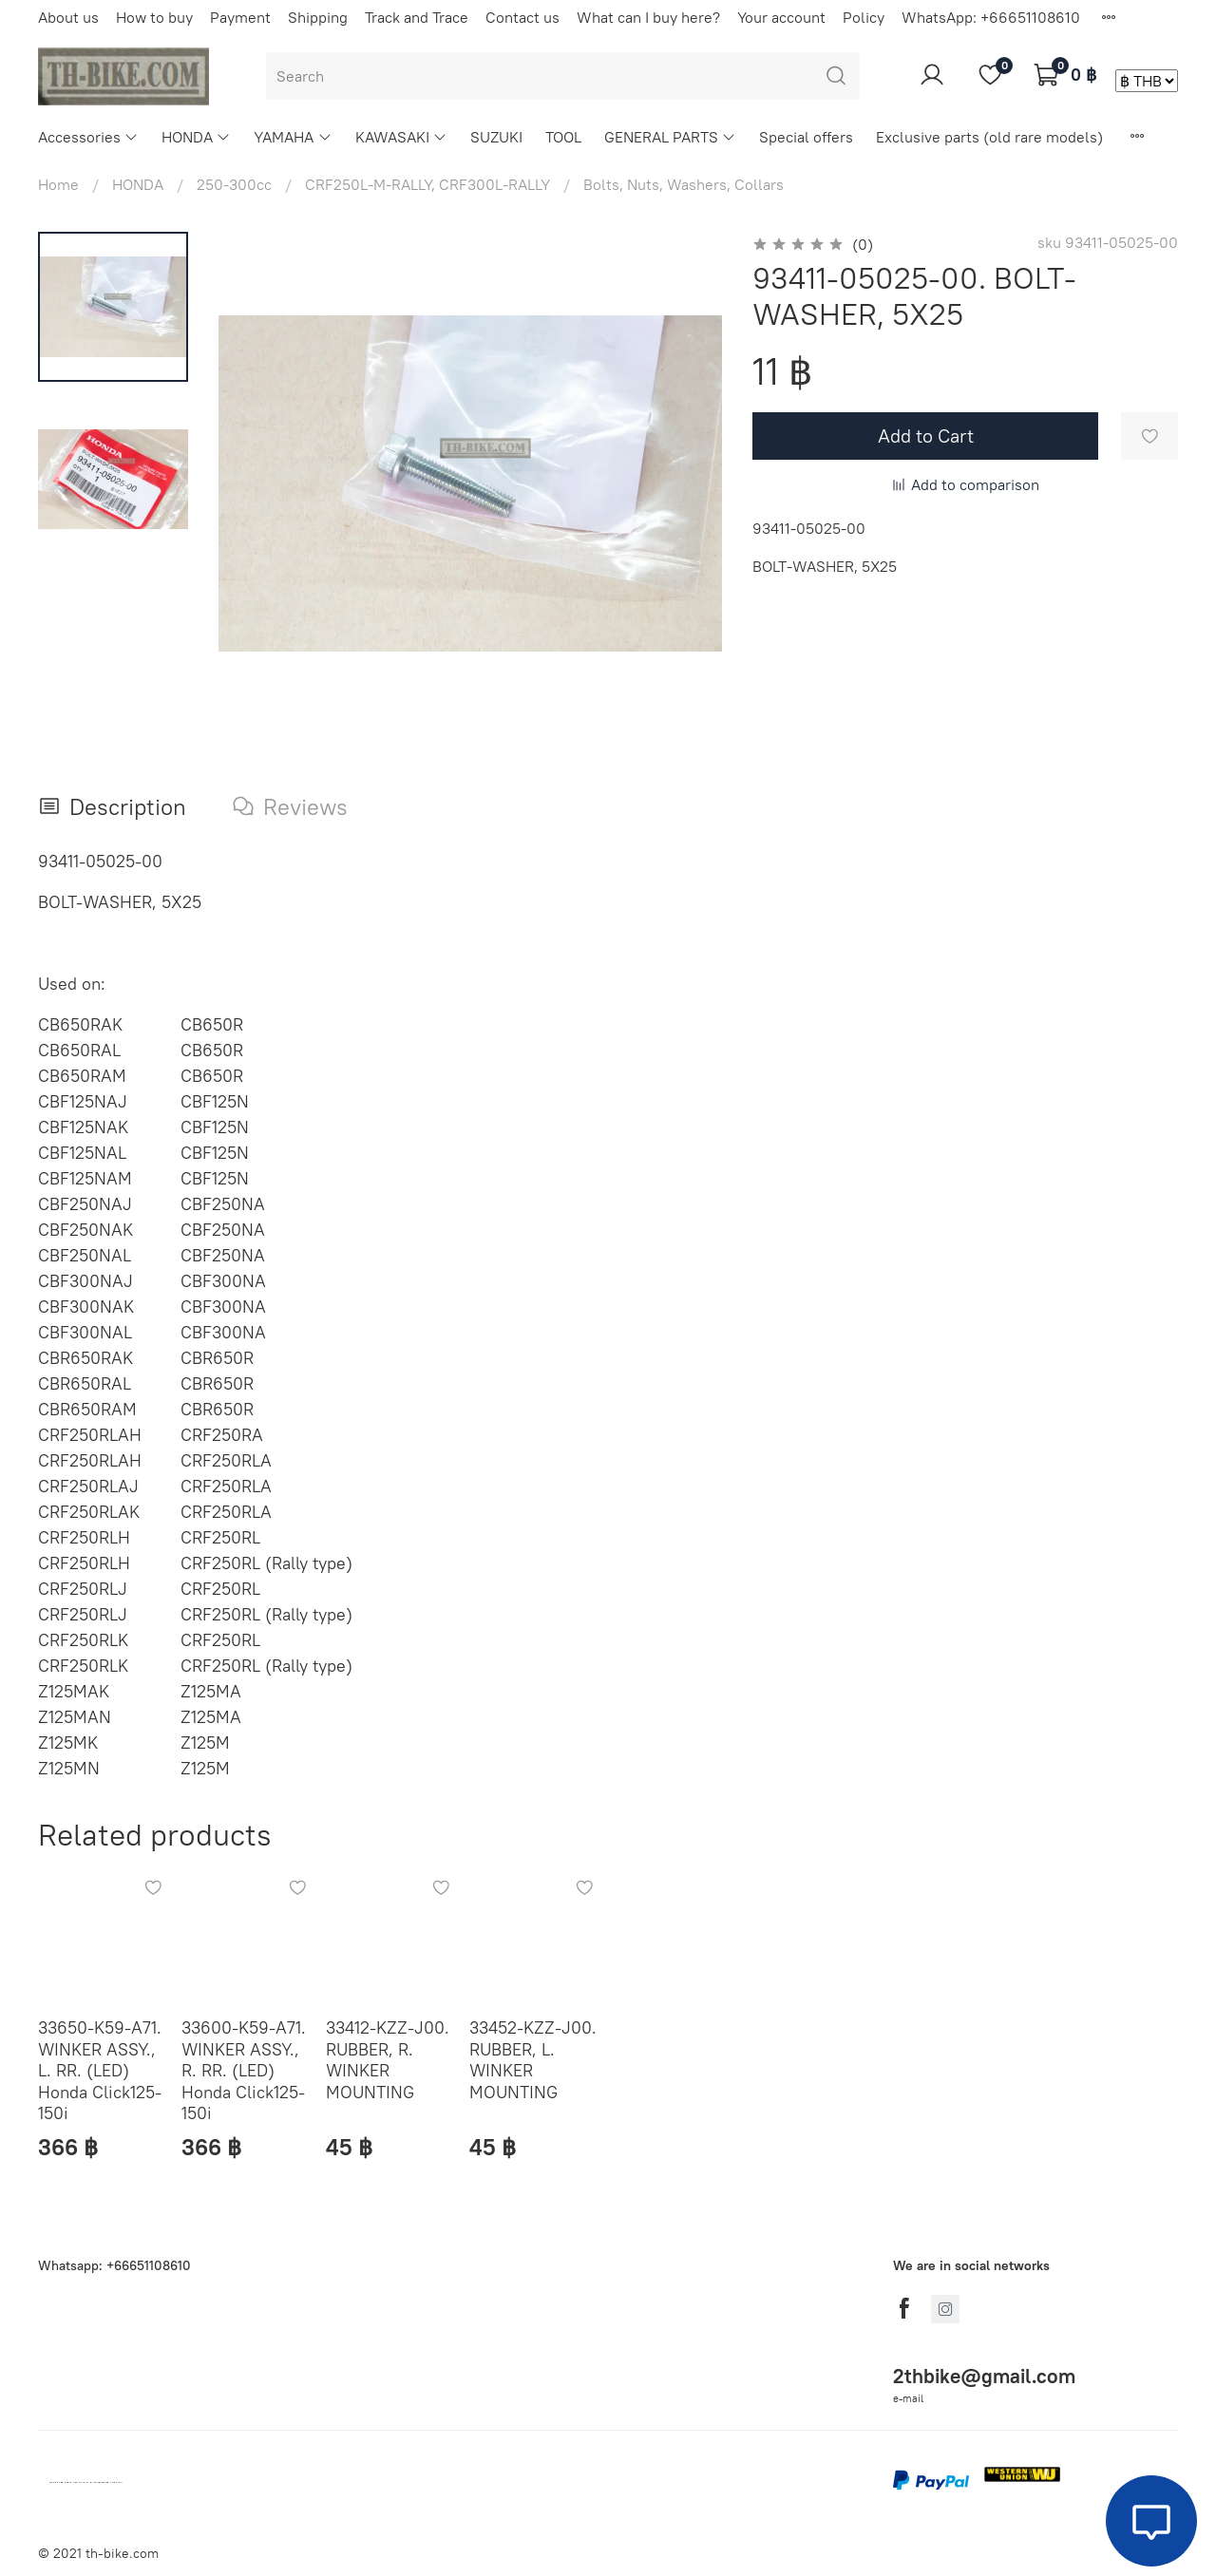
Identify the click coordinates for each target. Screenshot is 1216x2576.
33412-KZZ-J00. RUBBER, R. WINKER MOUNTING (387, 2060)
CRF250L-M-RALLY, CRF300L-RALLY (427, 184)
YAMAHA (293, 136)
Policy (863, 17)
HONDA (196, 136)
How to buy (154, 17)
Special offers (806, 136)
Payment (240, 17)
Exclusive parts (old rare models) (989, 136)
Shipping (318, 17)
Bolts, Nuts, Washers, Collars (683, 184)
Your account (781, 17)
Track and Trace (416, 17)
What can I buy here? (648, 17)
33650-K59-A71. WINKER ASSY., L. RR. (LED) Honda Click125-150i (100, 2071)
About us (68, 17)
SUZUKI (496, 136)
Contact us (522, 17)
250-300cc (234, 184)
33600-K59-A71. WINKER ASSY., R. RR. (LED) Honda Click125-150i (243, 2071)
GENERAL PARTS (670, 136)
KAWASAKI (401, 136)
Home (58, 184)
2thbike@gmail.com (984, 2376)
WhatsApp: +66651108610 (991, 17)
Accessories (88, 136)
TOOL (563, 136)
